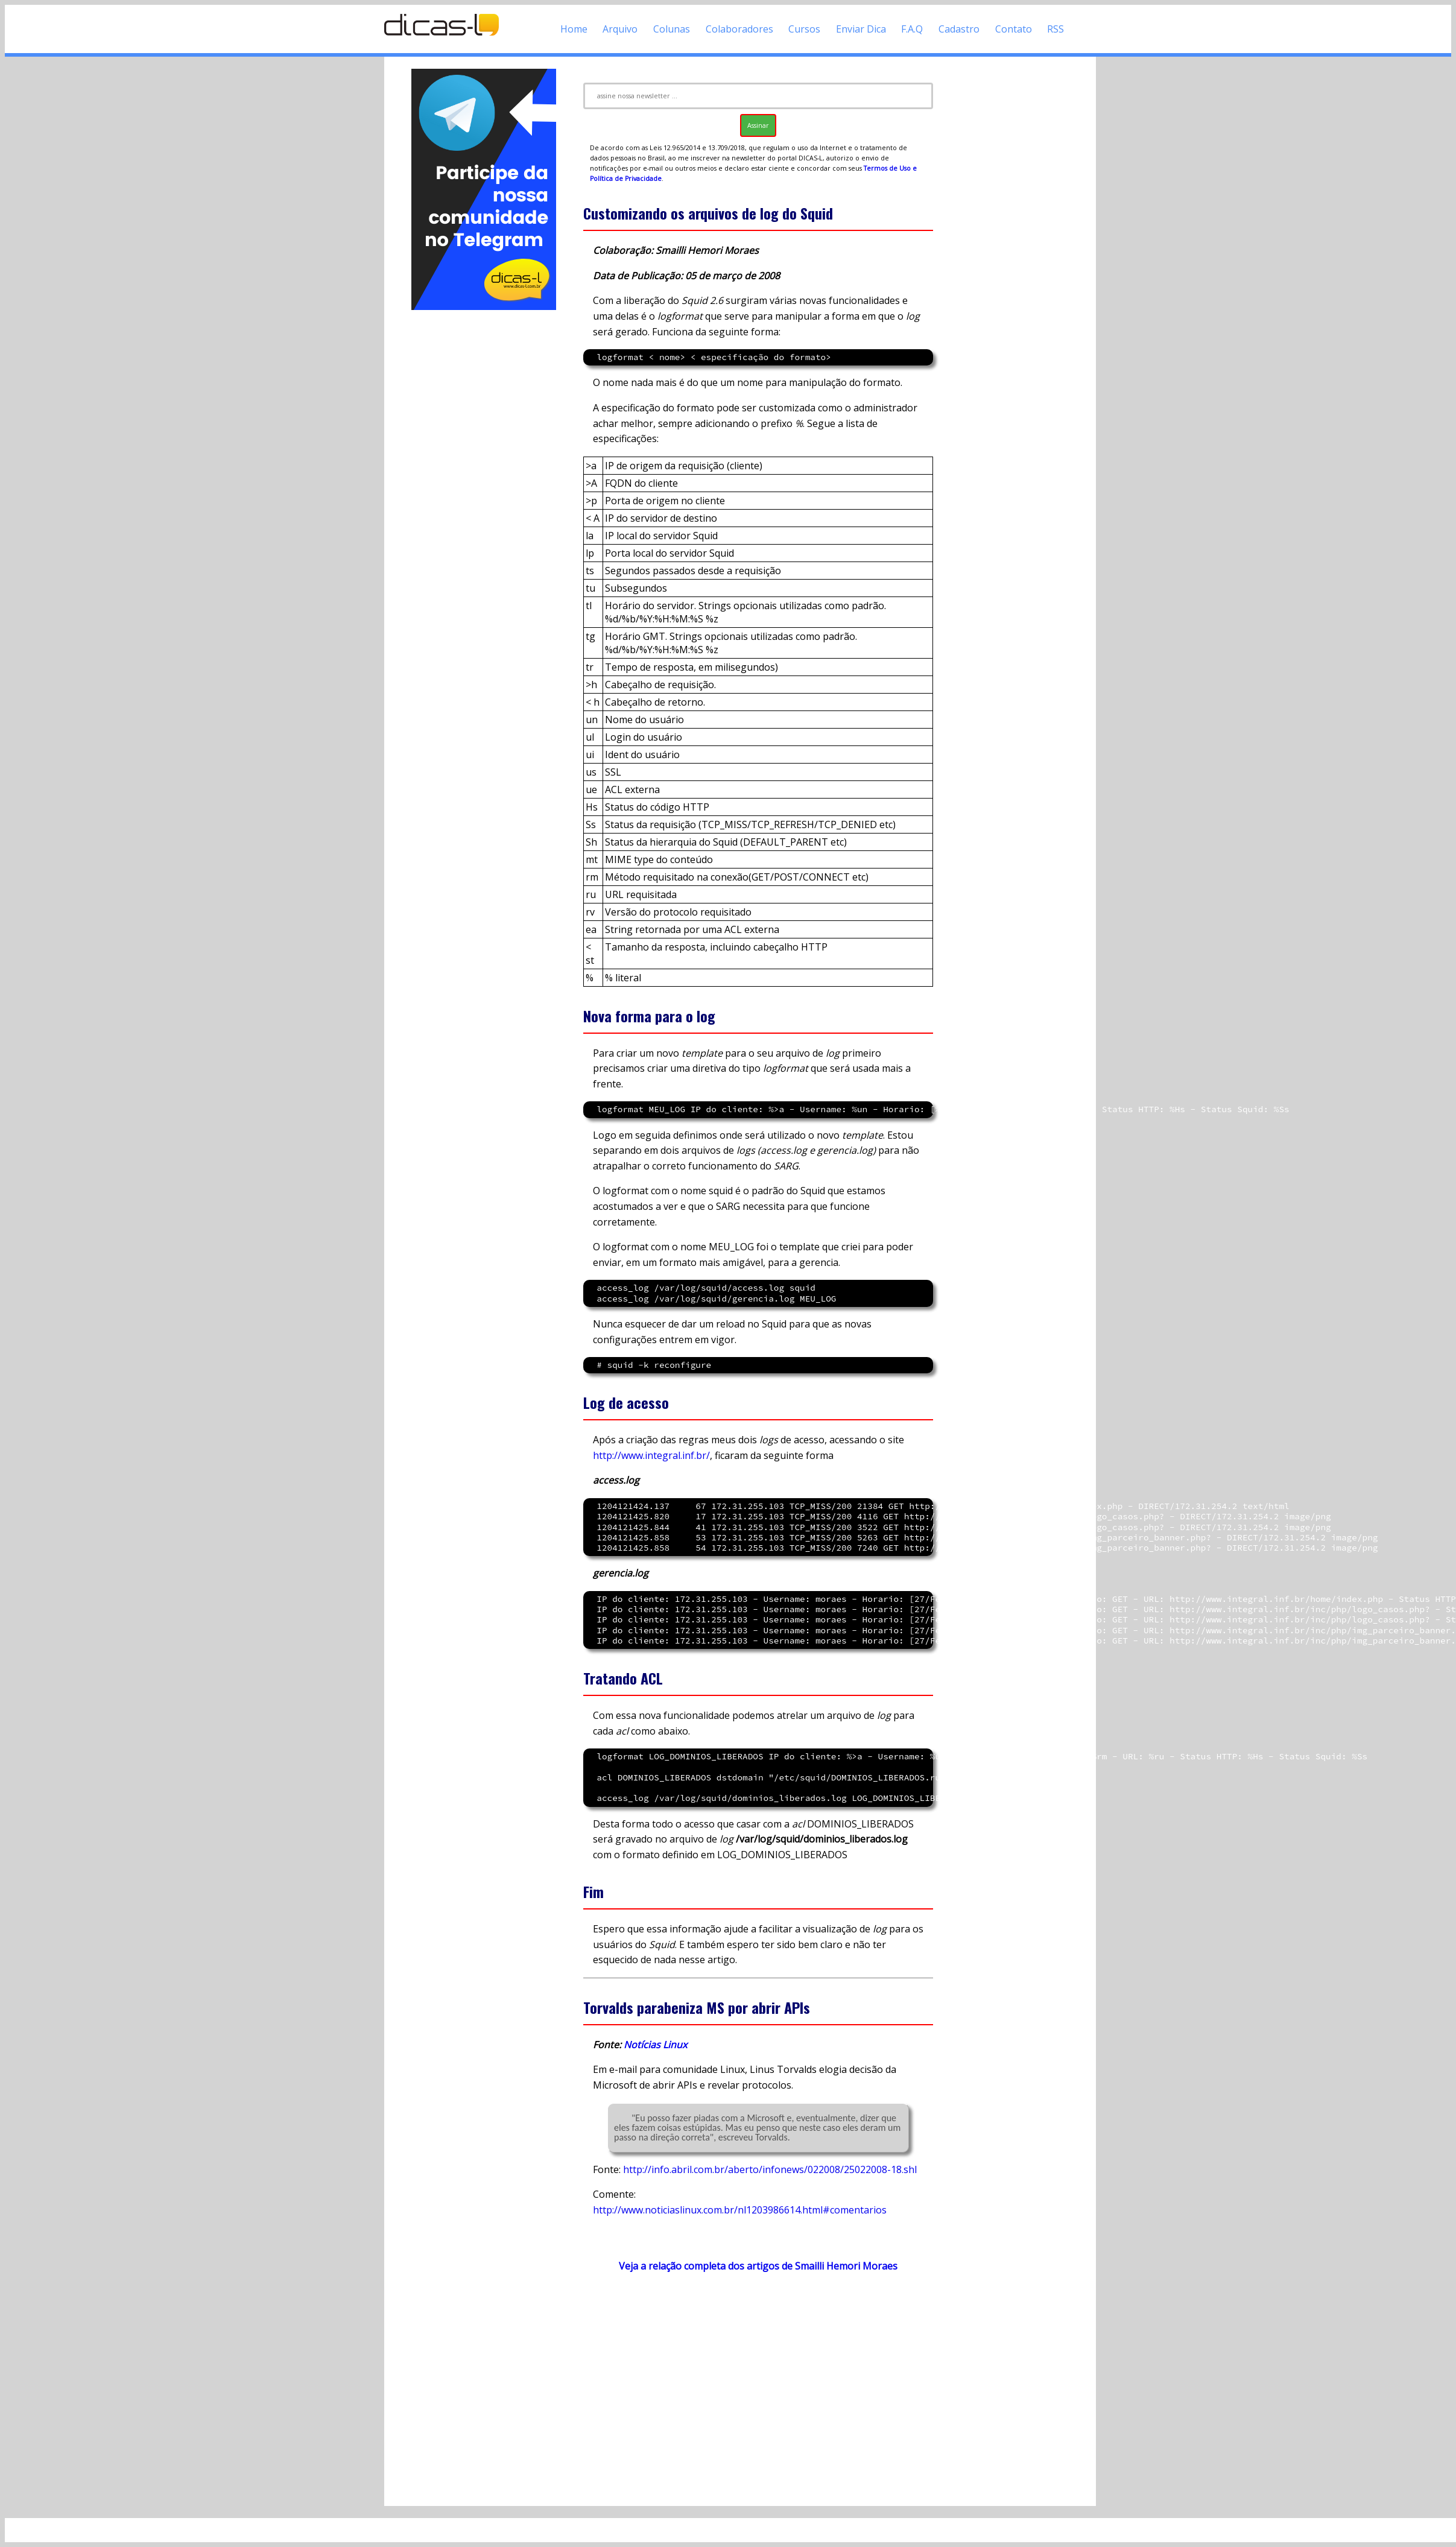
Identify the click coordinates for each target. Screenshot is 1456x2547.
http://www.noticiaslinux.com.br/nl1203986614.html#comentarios (740, 2209)
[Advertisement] (483, 493)
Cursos (804, 29)
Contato (1013, 29)
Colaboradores (739, 29)
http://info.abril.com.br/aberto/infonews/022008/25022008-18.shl (770, 2169)
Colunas (671, 29)
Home (573, 29)
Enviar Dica (861, 29)
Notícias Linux (655, 2044)
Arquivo (620, 29)
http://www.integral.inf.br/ (651, 1455)
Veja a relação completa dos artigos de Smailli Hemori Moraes (758, 2266)
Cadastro (959, 29)
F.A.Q (912, 29)
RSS (1055, 29)
